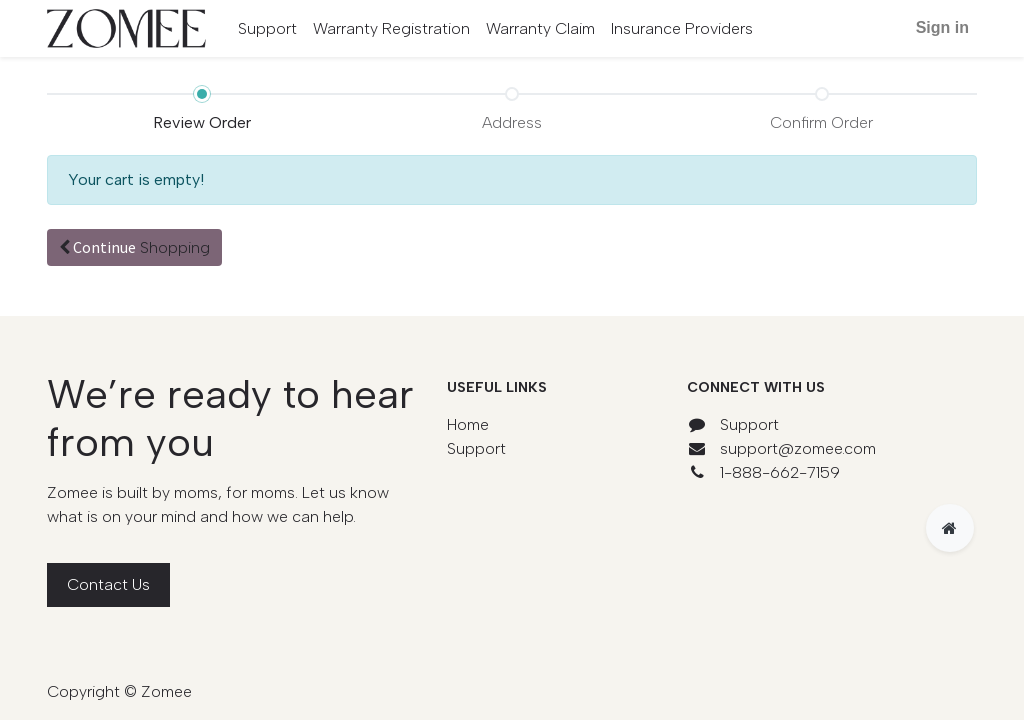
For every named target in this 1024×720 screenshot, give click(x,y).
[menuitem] (267, 28)
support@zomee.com (798, 448)
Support (476, 448)
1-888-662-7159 (780, 472)
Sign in (942, 27)
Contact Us (108, 584)
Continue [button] (134, 247)
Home (468, 424)
